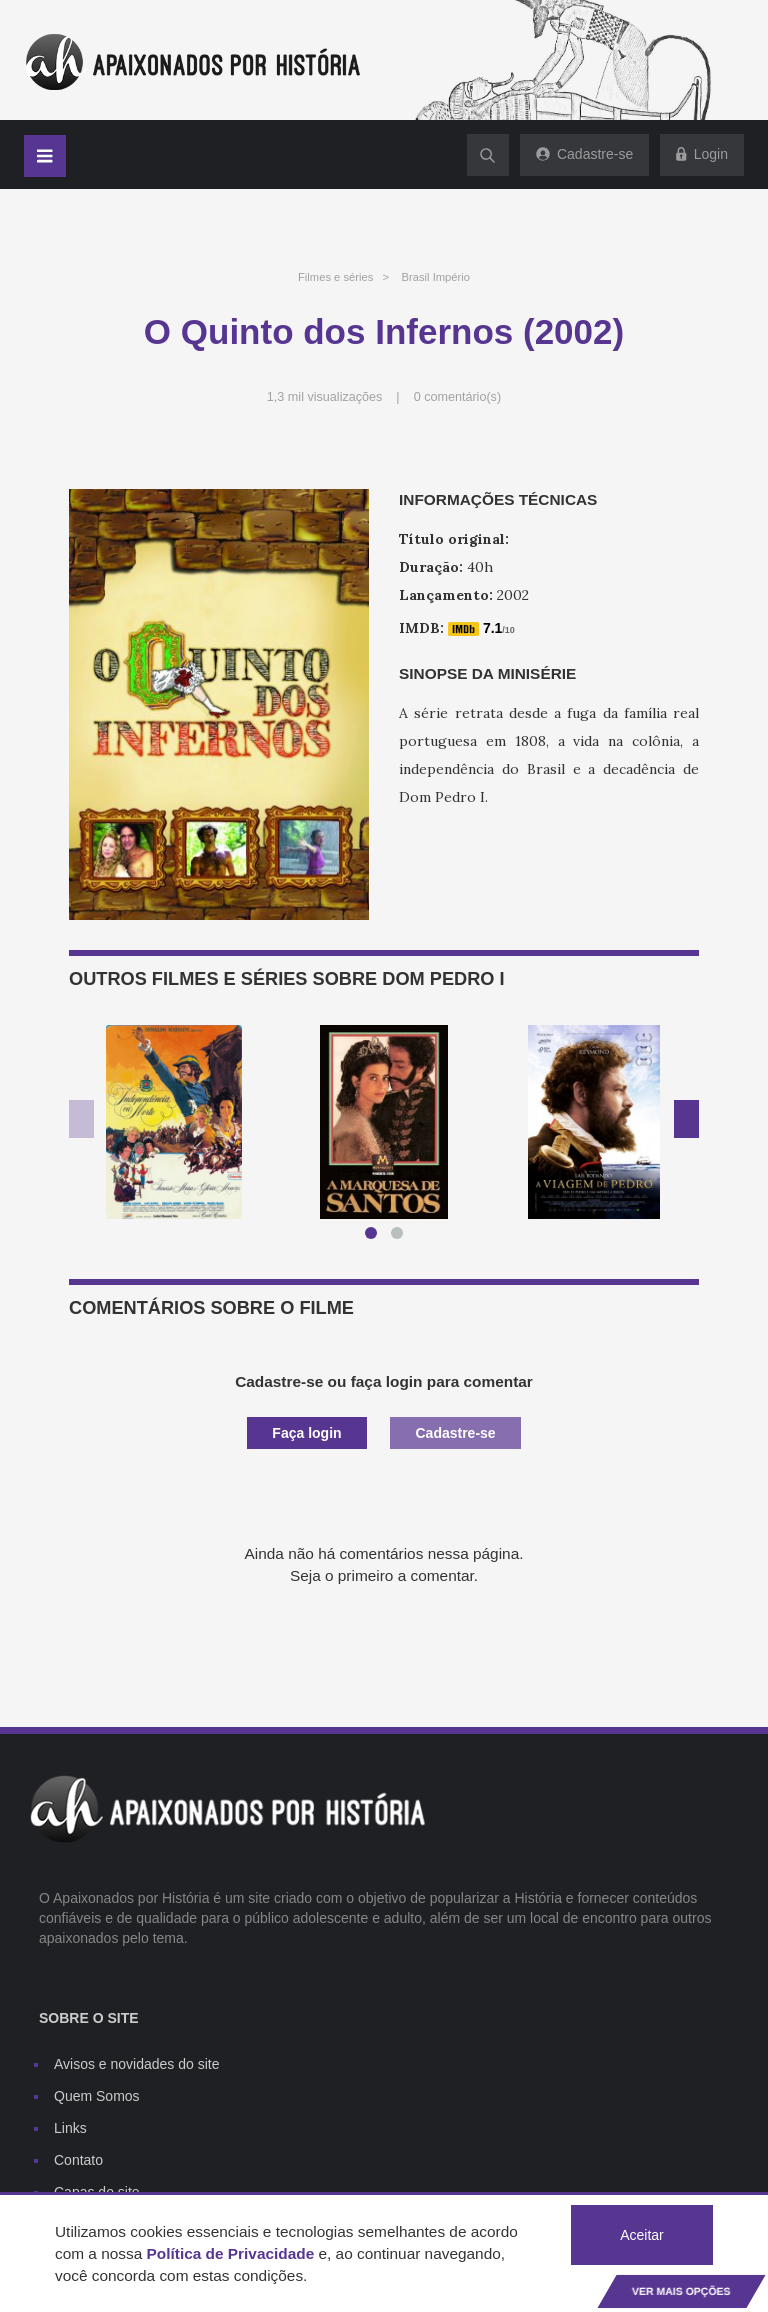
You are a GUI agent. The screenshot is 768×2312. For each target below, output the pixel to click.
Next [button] (686, 1119)
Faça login (306, 1433)
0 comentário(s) (458, 397)
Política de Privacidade (231, 2253)
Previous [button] (81, 1119)
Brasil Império (436, 277)
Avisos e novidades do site (137, 2064)
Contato (78, 2160)
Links (70, 2128)
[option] (174, 1122)
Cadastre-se (455, 1433)
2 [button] (401, 1237)
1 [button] (375, 1237)
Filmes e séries (335, 277)
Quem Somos (97, 2096)
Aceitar (642, 2235)
